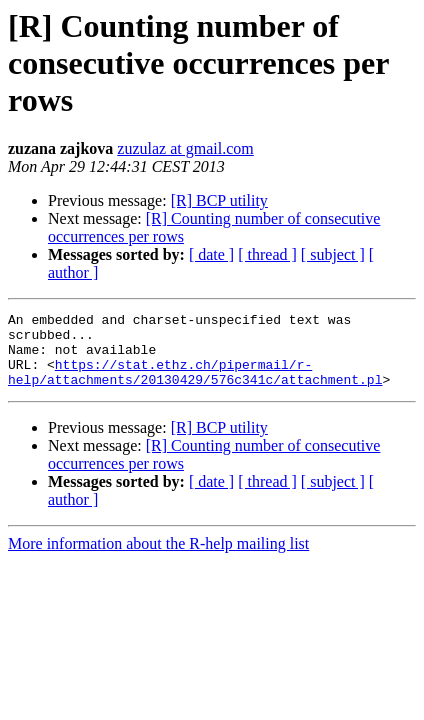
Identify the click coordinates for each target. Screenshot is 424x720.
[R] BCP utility (219, 200)
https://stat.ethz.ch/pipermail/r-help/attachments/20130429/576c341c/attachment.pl (195, 385)
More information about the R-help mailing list (158, 558)
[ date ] (211, 254)
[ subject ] (333, 254)
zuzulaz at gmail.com (185, 148)
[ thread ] (267, 254)
